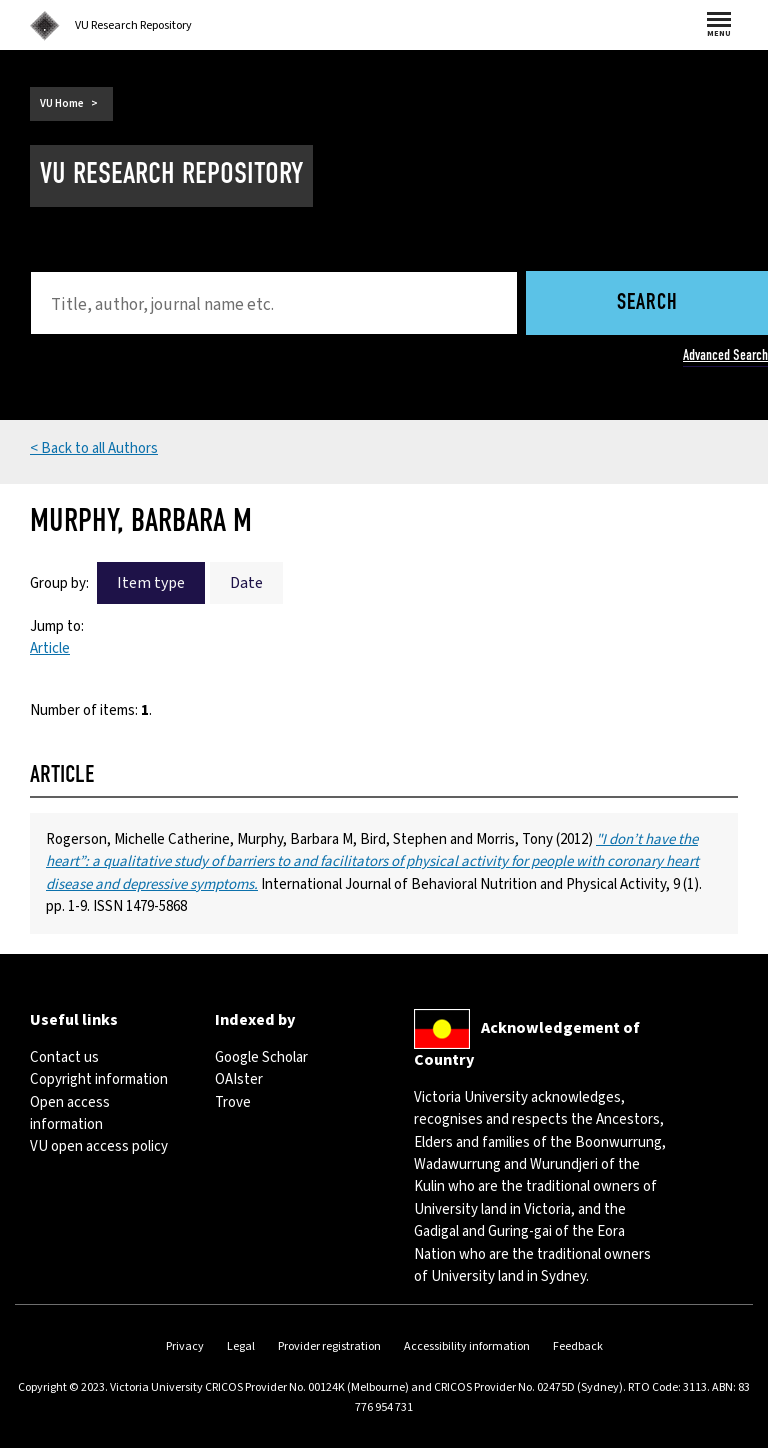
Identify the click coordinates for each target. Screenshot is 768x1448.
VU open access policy (99, 1146)
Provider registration (329, 1346)
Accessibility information (467, 1346)
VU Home (62, 103)
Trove (233, 1102)
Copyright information (99, 1079)
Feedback (578, 1346)
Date (246, 583)
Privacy (185, 1346)
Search (647, 303)
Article (50, 648)
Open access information (70, 1113)
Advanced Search (725, 355)
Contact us (64, 1057)
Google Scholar (261, 1057)
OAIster (239, 1079)
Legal (241, 1346)
